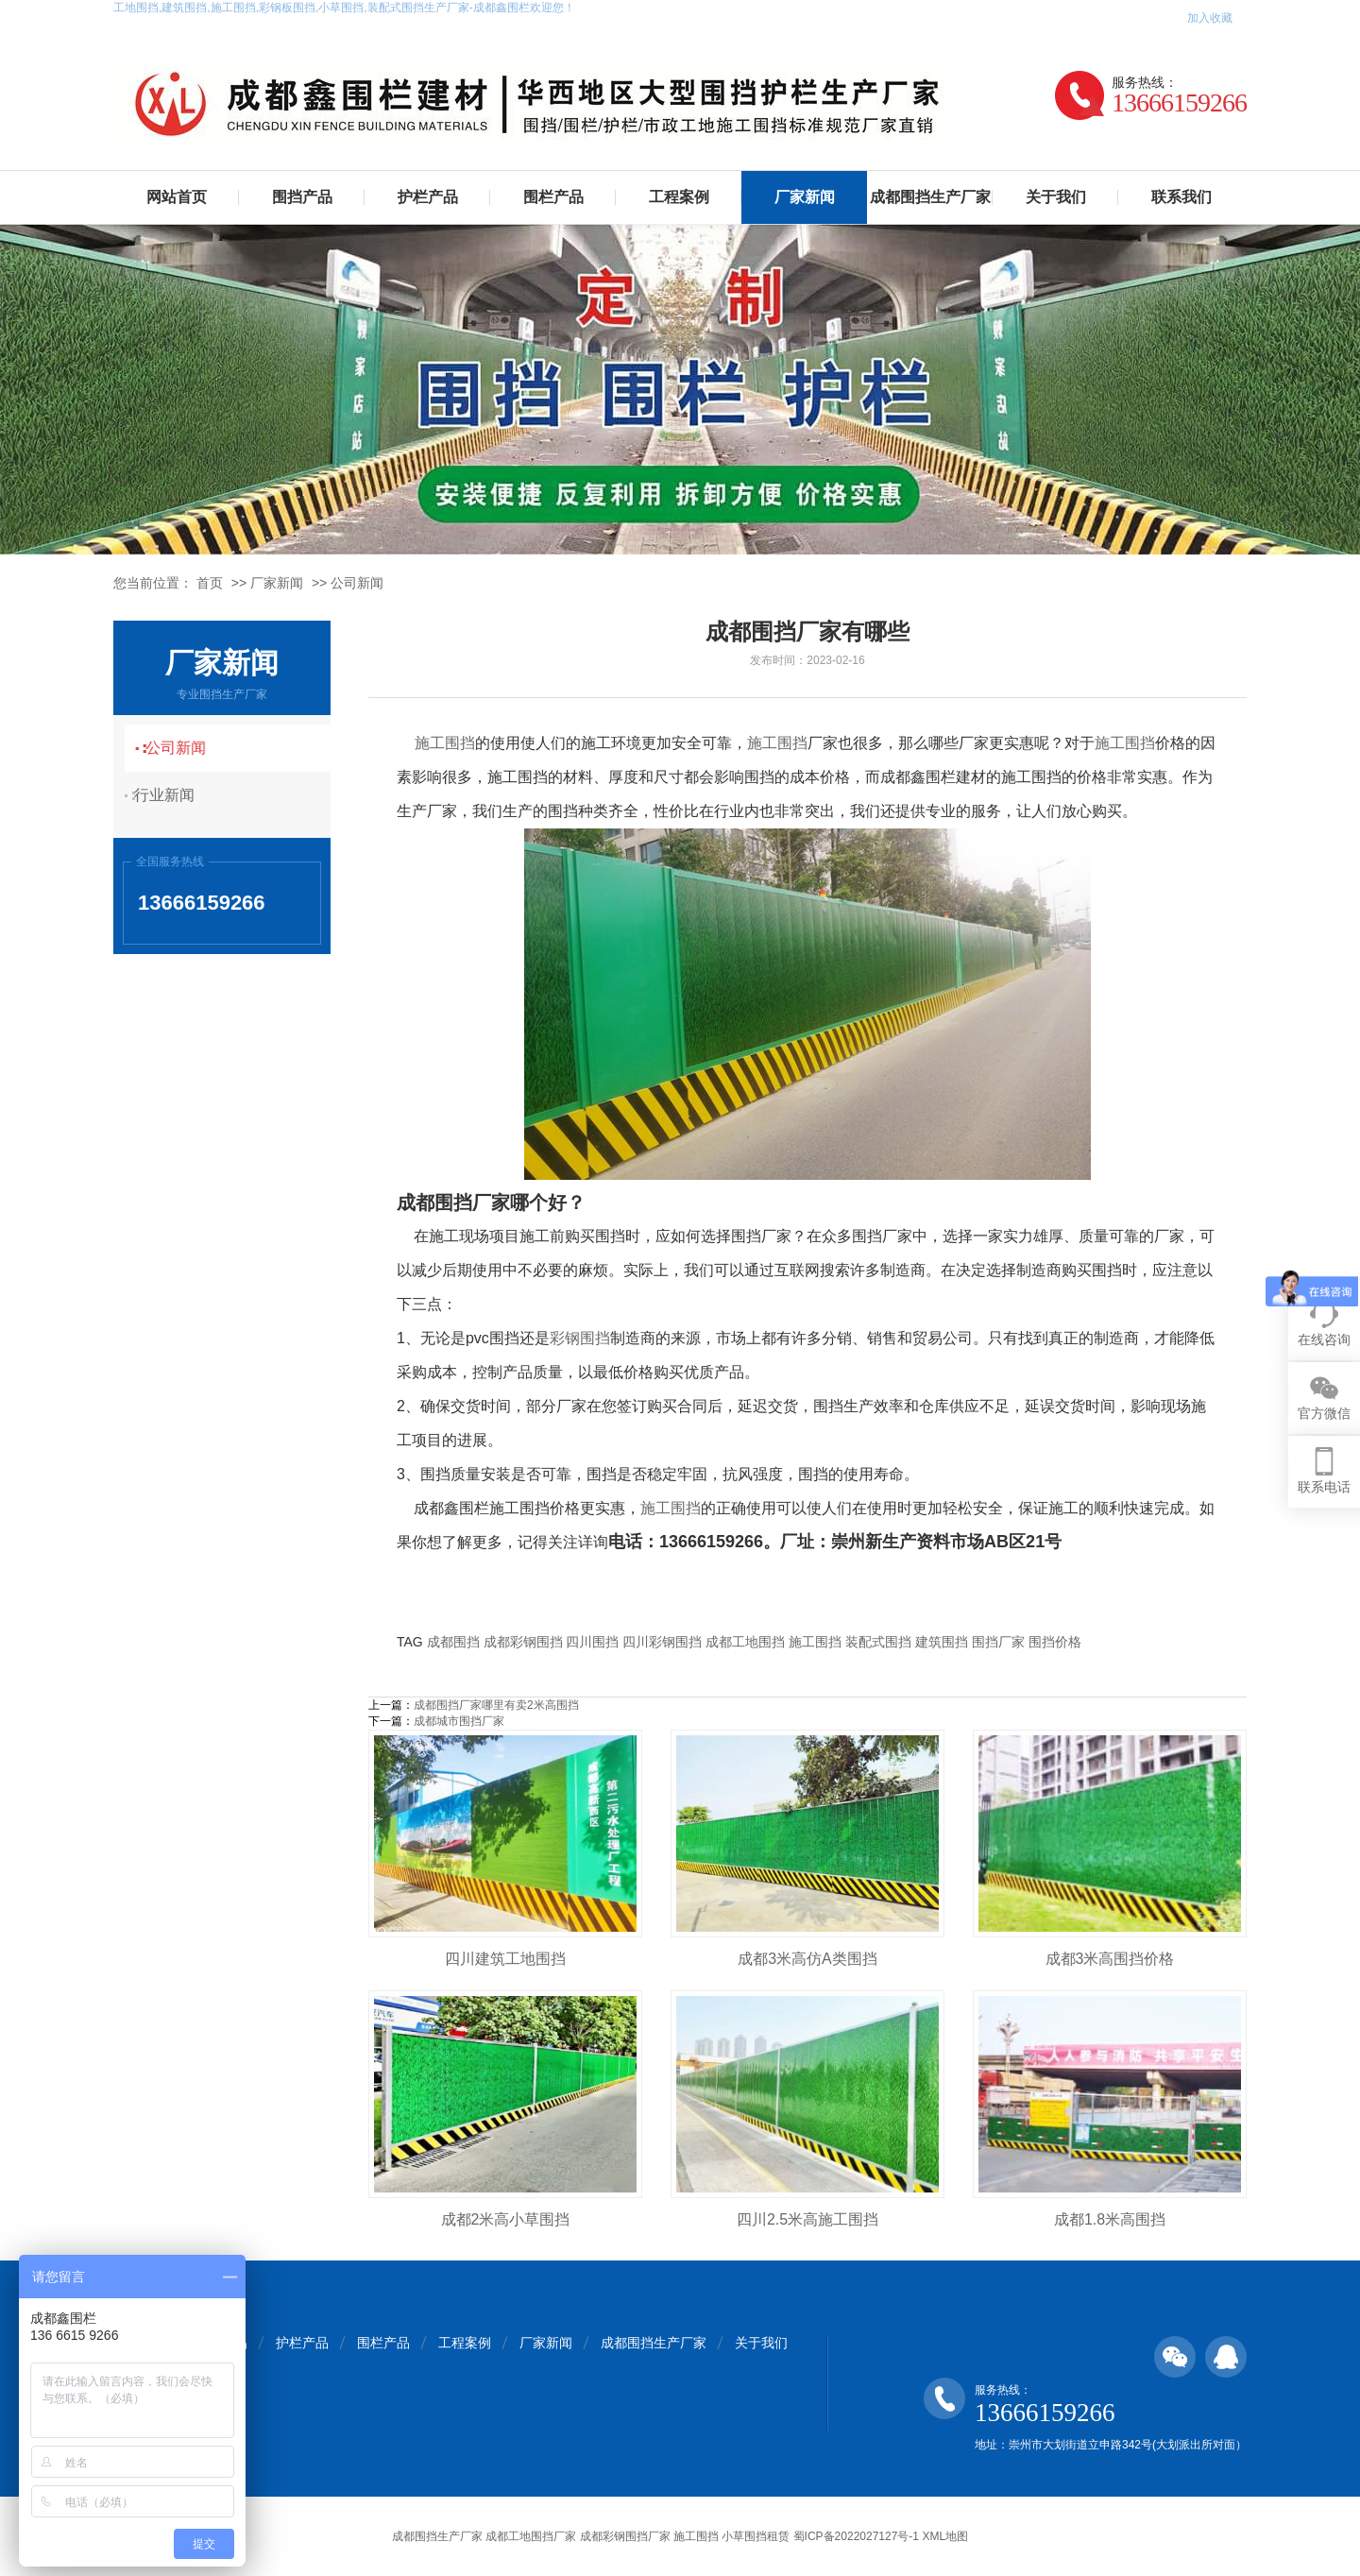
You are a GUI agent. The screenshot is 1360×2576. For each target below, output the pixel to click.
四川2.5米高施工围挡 (807, 2219)
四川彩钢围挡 (662, 1641)
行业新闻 (174, 795)
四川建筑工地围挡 (505, 1959)
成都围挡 (453, 1641)
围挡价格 (1054, 1641)
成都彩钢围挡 (523, 1641)
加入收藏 (1209, 18)
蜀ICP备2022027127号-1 (856, 2536)
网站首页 (176, 197)
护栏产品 (428, 197)
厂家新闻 (804, 197)
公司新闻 (357, 582)
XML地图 (945, 2536)
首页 (209, 582)
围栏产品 (553, 197)
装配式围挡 (878, 1641)
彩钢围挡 (580, 1338)
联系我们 (1181, 197)
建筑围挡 (941, 1641)
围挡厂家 (998, 1641)
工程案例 (679, 197)
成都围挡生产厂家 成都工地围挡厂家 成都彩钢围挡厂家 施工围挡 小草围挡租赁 (591, 2536)
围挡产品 (302, 197)
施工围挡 (445, 743)
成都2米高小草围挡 (505, 2219)
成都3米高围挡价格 (1110, 1959)
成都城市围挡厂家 (459, 1721)
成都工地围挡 (745, 1641)
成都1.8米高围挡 (1109, 2219)
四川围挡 (592, 1641)
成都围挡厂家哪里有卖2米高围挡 (496, 1705)
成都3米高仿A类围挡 (807, 1959)
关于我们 (1056, 197)
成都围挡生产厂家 (930, 197)
